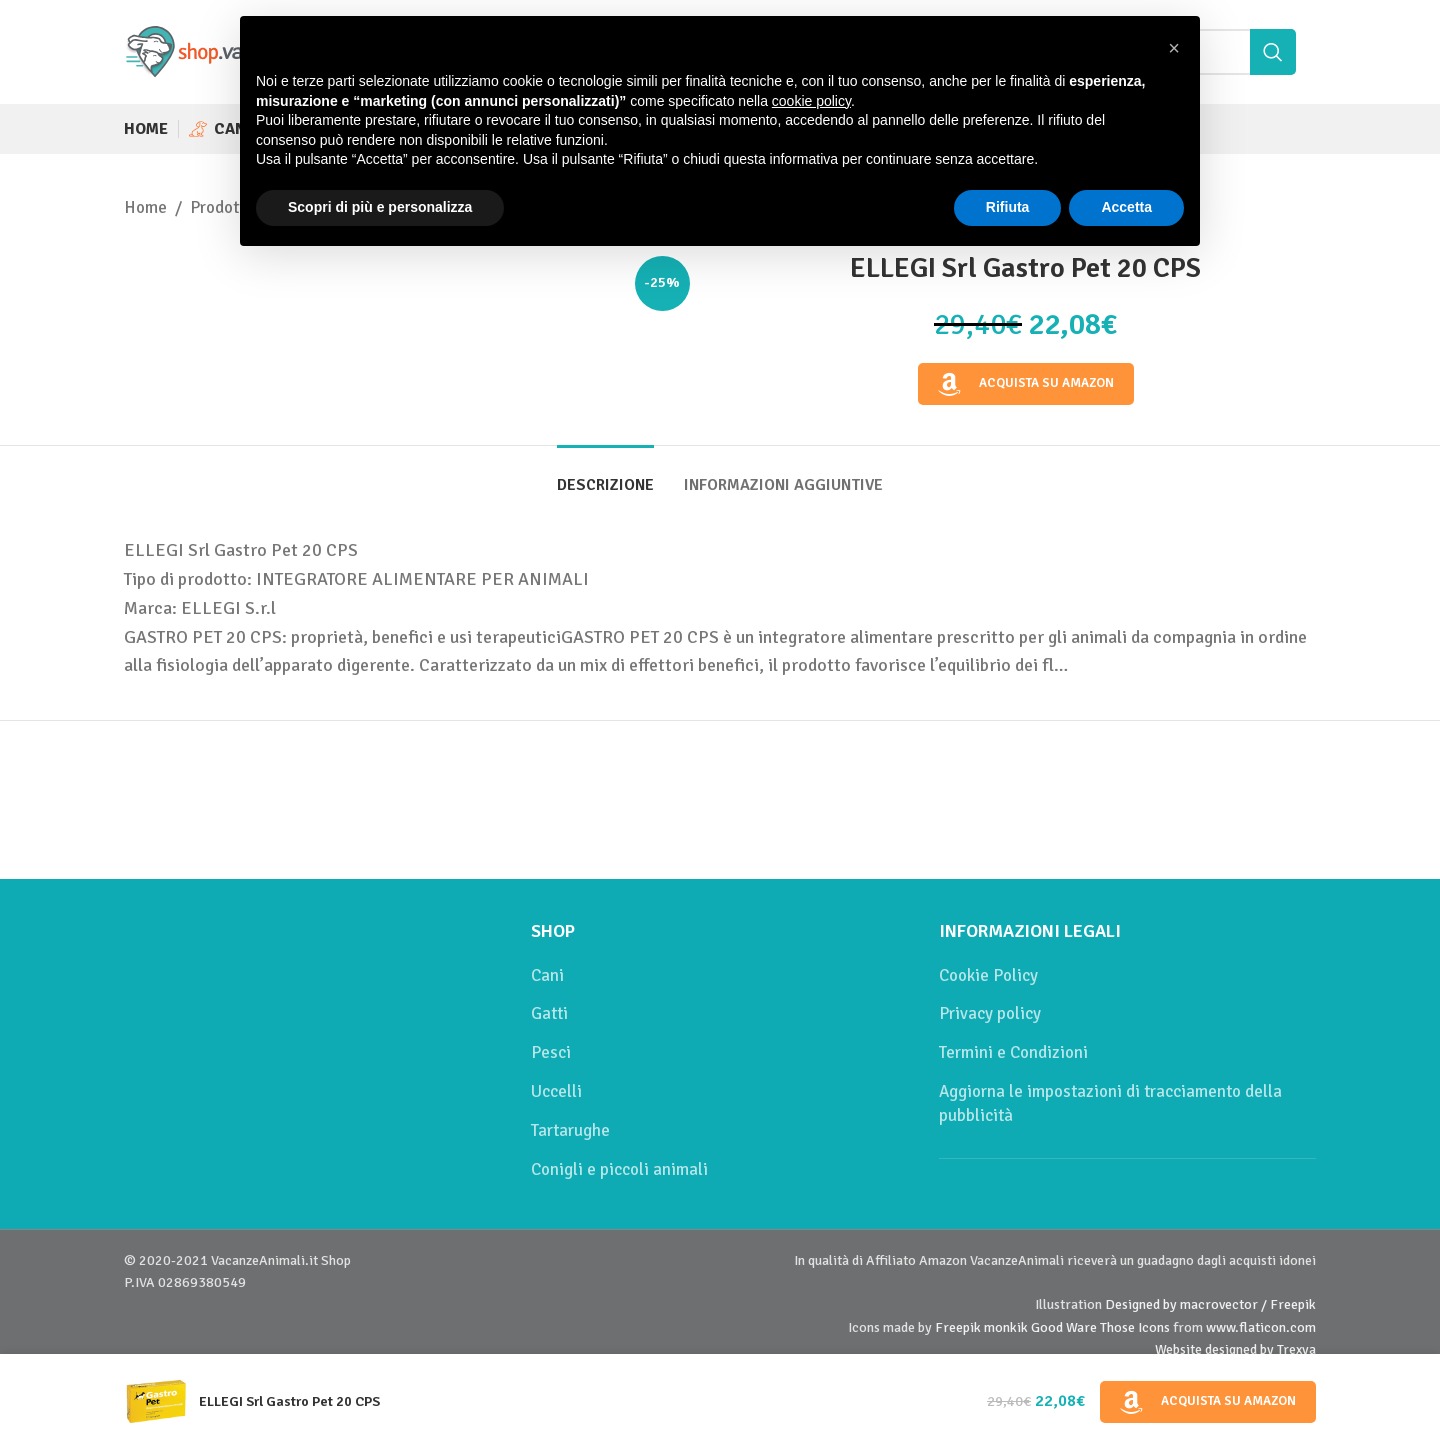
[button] (1174, 48)
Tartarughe (570, 1130)
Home (145, 207)
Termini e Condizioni (1013, 1052)
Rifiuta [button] (1008, 207)
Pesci (551, 1052)
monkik (1006, 1327)
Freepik (958, 1327)
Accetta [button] (1126, 207)
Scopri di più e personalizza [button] (380, 207)
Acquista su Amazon (1026, 384)
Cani (547, 975)
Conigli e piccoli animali (619, 1169)
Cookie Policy (988, 975)
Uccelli (556, 1091)
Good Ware (1064, 1327)
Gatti (549, 1013)
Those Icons (1135, 1327)
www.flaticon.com (1261, 1327)
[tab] (605, 475)
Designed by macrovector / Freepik (1210, 1304)
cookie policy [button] (811, 101)
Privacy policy (990, 1013)
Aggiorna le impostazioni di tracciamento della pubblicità (1110, 1103)
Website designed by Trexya (1235, 1349)
